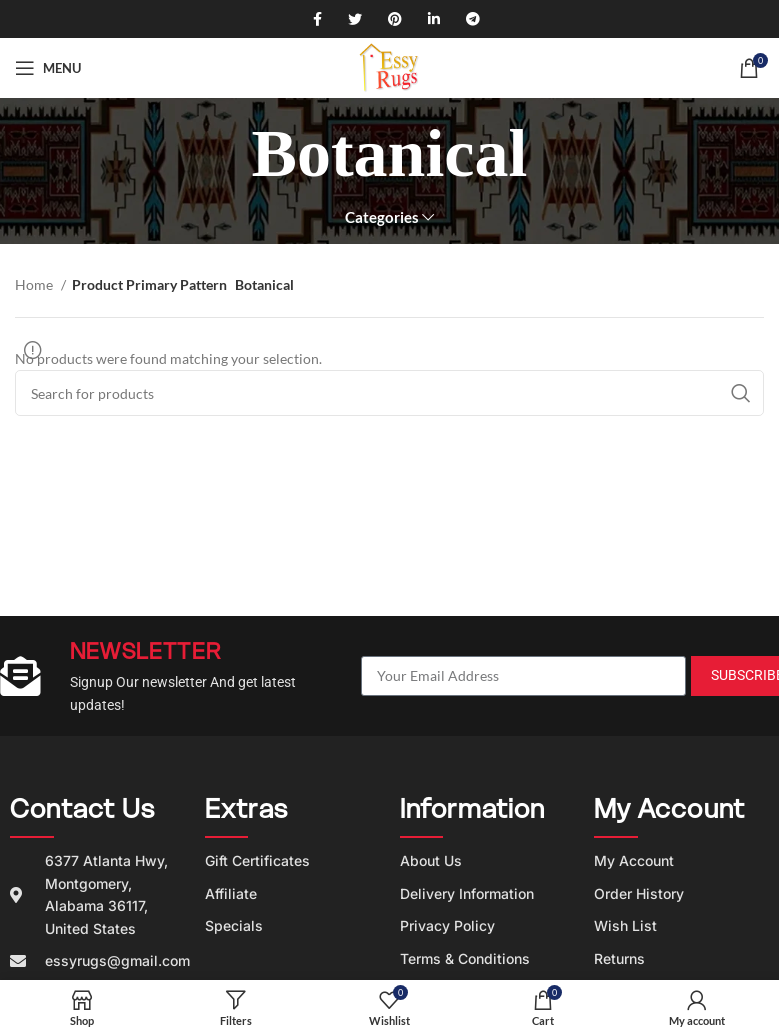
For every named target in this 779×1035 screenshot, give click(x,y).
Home (35, 284)
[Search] (389, 393)
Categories (382, 217)
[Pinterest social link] (388, 19)
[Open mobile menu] (48, 68)
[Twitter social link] (348, 19)
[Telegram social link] (466, 19)
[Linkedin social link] (427, 19)
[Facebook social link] (310, 19)
